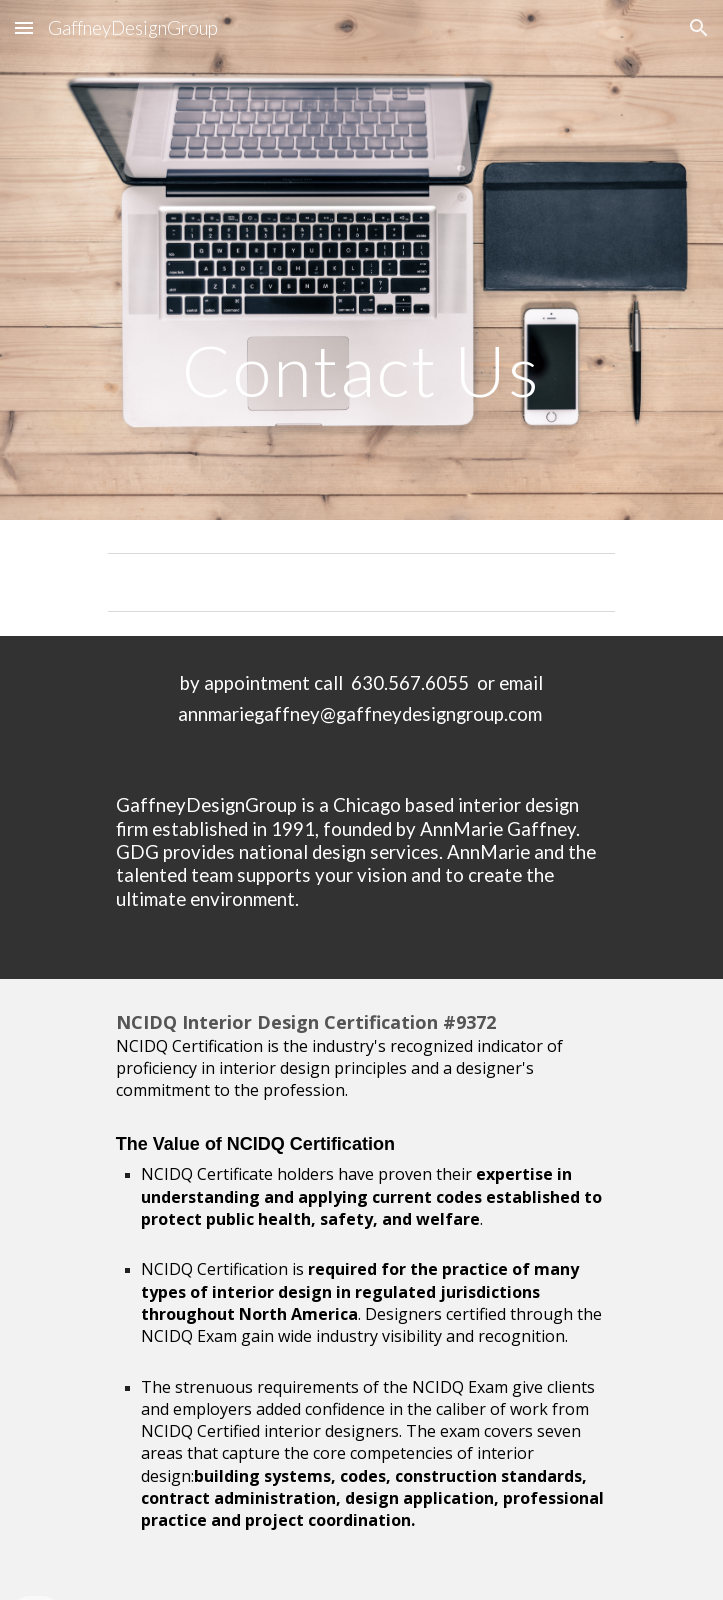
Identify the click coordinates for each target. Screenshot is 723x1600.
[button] (24, 27)
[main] (361, 260)
